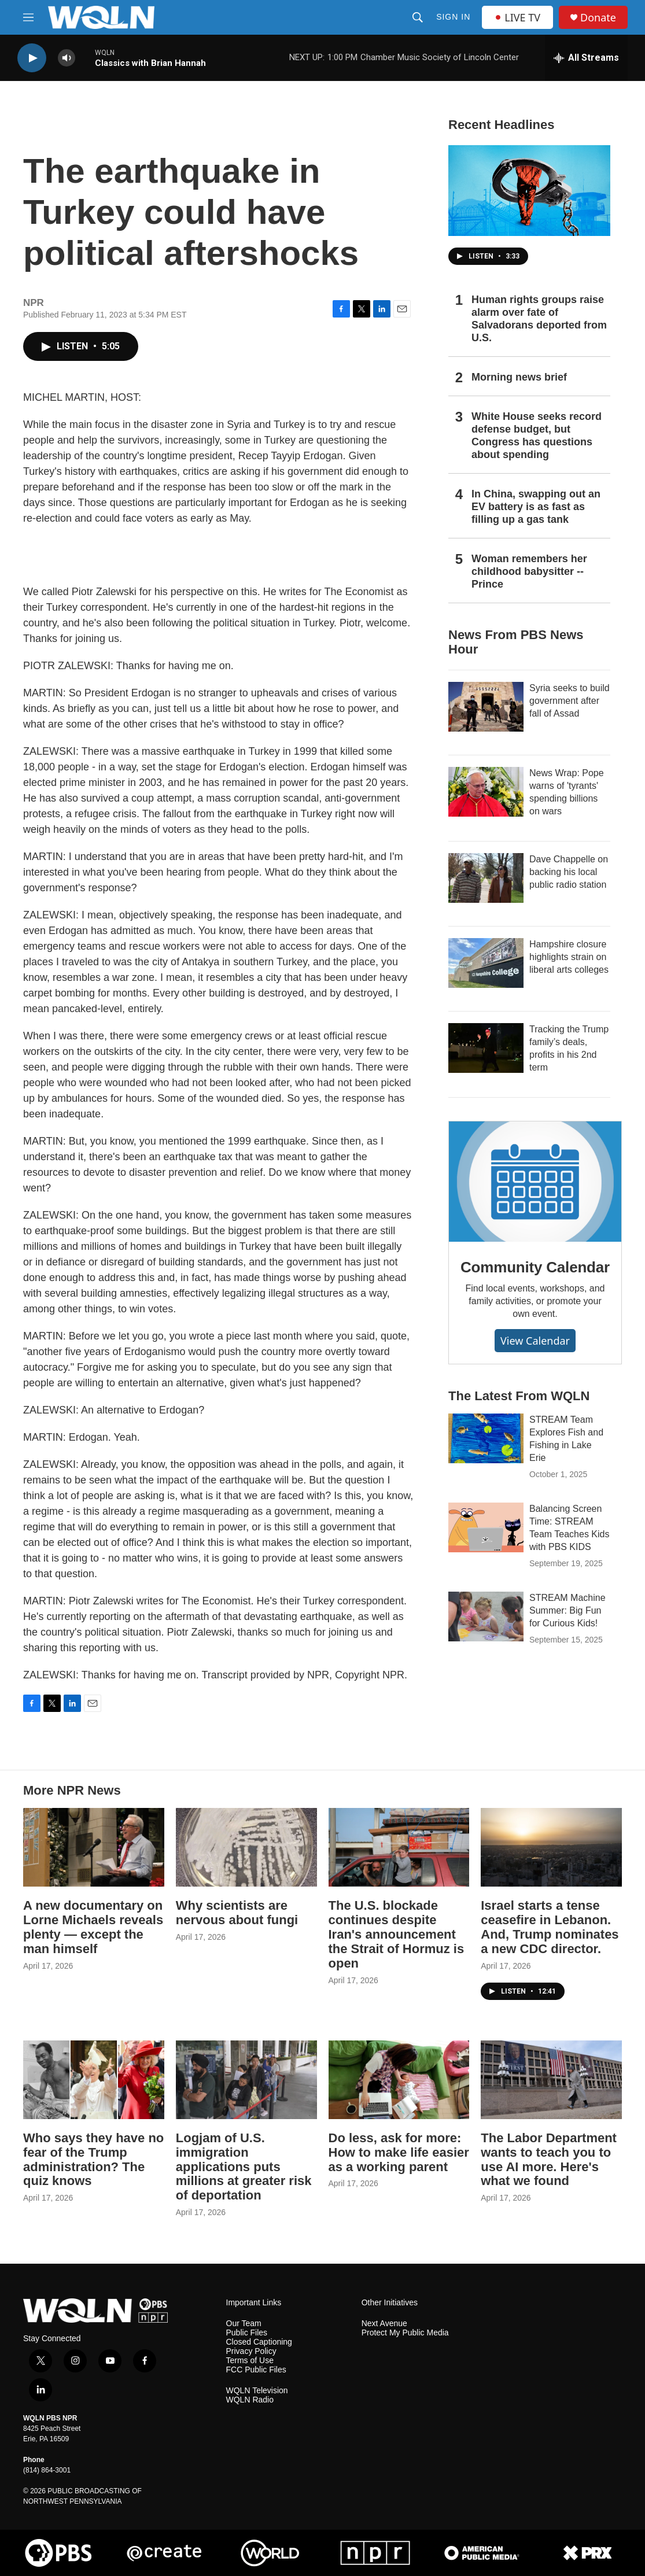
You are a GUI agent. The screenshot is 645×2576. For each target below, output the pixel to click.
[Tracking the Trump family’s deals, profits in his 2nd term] (486, 1048)
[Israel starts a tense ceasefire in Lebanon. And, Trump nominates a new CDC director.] (551, 1847)
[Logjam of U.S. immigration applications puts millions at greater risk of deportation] (246, 2079)
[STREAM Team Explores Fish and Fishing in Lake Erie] (486, 1438)
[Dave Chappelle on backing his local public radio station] (486, 878)
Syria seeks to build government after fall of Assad (569, 700)
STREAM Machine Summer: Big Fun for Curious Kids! (567, 1610)
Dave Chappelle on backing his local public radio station (568, 872)
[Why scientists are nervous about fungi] (246, 1847)
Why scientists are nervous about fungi (237, 1912)
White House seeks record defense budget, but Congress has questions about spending (536, 435)
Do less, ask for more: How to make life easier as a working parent (399, 2152)
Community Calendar (535, 1267)
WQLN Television (257, 2390)
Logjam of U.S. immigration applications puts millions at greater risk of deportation (244, 2167)
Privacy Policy (251, 2351)
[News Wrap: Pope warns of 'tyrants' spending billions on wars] (486, 792)
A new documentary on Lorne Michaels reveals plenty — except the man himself (93, 1927)
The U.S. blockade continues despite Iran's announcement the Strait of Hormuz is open (397, 1934)
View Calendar (535, 1341)
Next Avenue (384, 2323)
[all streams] (586, 58)
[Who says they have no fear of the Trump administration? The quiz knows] (93, 2079)
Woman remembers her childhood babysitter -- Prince (529, 571)
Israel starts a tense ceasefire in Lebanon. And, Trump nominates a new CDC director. (549, 1927)
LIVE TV (517, 17)
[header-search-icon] (418, 17)
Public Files (247, 2332)
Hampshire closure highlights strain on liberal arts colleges (569, 957)
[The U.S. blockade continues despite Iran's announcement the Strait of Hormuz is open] (399, 1847)
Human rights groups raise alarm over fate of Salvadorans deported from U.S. (539, 319)
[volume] (66, 58)
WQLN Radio (250, 2400)
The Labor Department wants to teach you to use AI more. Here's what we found (549, 2160)
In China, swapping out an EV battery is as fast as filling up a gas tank (535, 506)
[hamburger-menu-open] (28, 17)
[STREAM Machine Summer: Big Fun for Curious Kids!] (486, 1616)
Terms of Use (250, 2360)
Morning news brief (519, 377)
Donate (598, 18)
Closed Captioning (259, 2342)
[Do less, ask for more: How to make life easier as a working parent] (399, 2079)
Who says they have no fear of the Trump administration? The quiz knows (93, 2160)
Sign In (453, 16)
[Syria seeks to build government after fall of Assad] (486, 707)
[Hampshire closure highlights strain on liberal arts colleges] (486, 963)
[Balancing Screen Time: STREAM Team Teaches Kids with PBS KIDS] (486, 1527)
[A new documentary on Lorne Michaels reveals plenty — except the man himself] (93, 1847)
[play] (32, 58)
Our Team (243, 2323)
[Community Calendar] (535, 1181)
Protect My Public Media (405, 2332)
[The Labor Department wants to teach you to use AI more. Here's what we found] (551, 2079)
